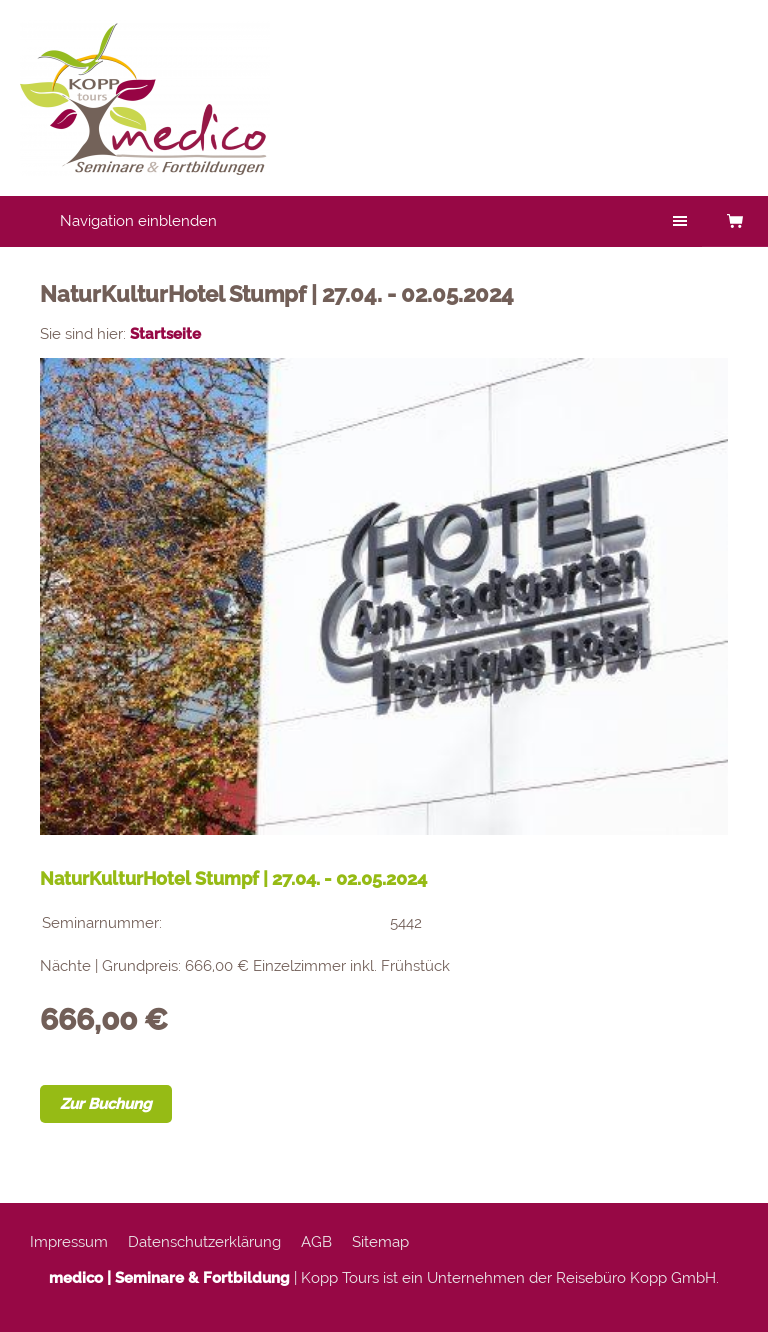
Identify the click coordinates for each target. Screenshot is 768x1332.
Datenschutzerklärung (204, 1242)
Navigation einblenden (138, 221)
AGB (316, 1242)
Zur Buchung (106, 1104)
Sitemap (380, 1242)
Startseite (165, 334)
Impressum (69, 1242)
